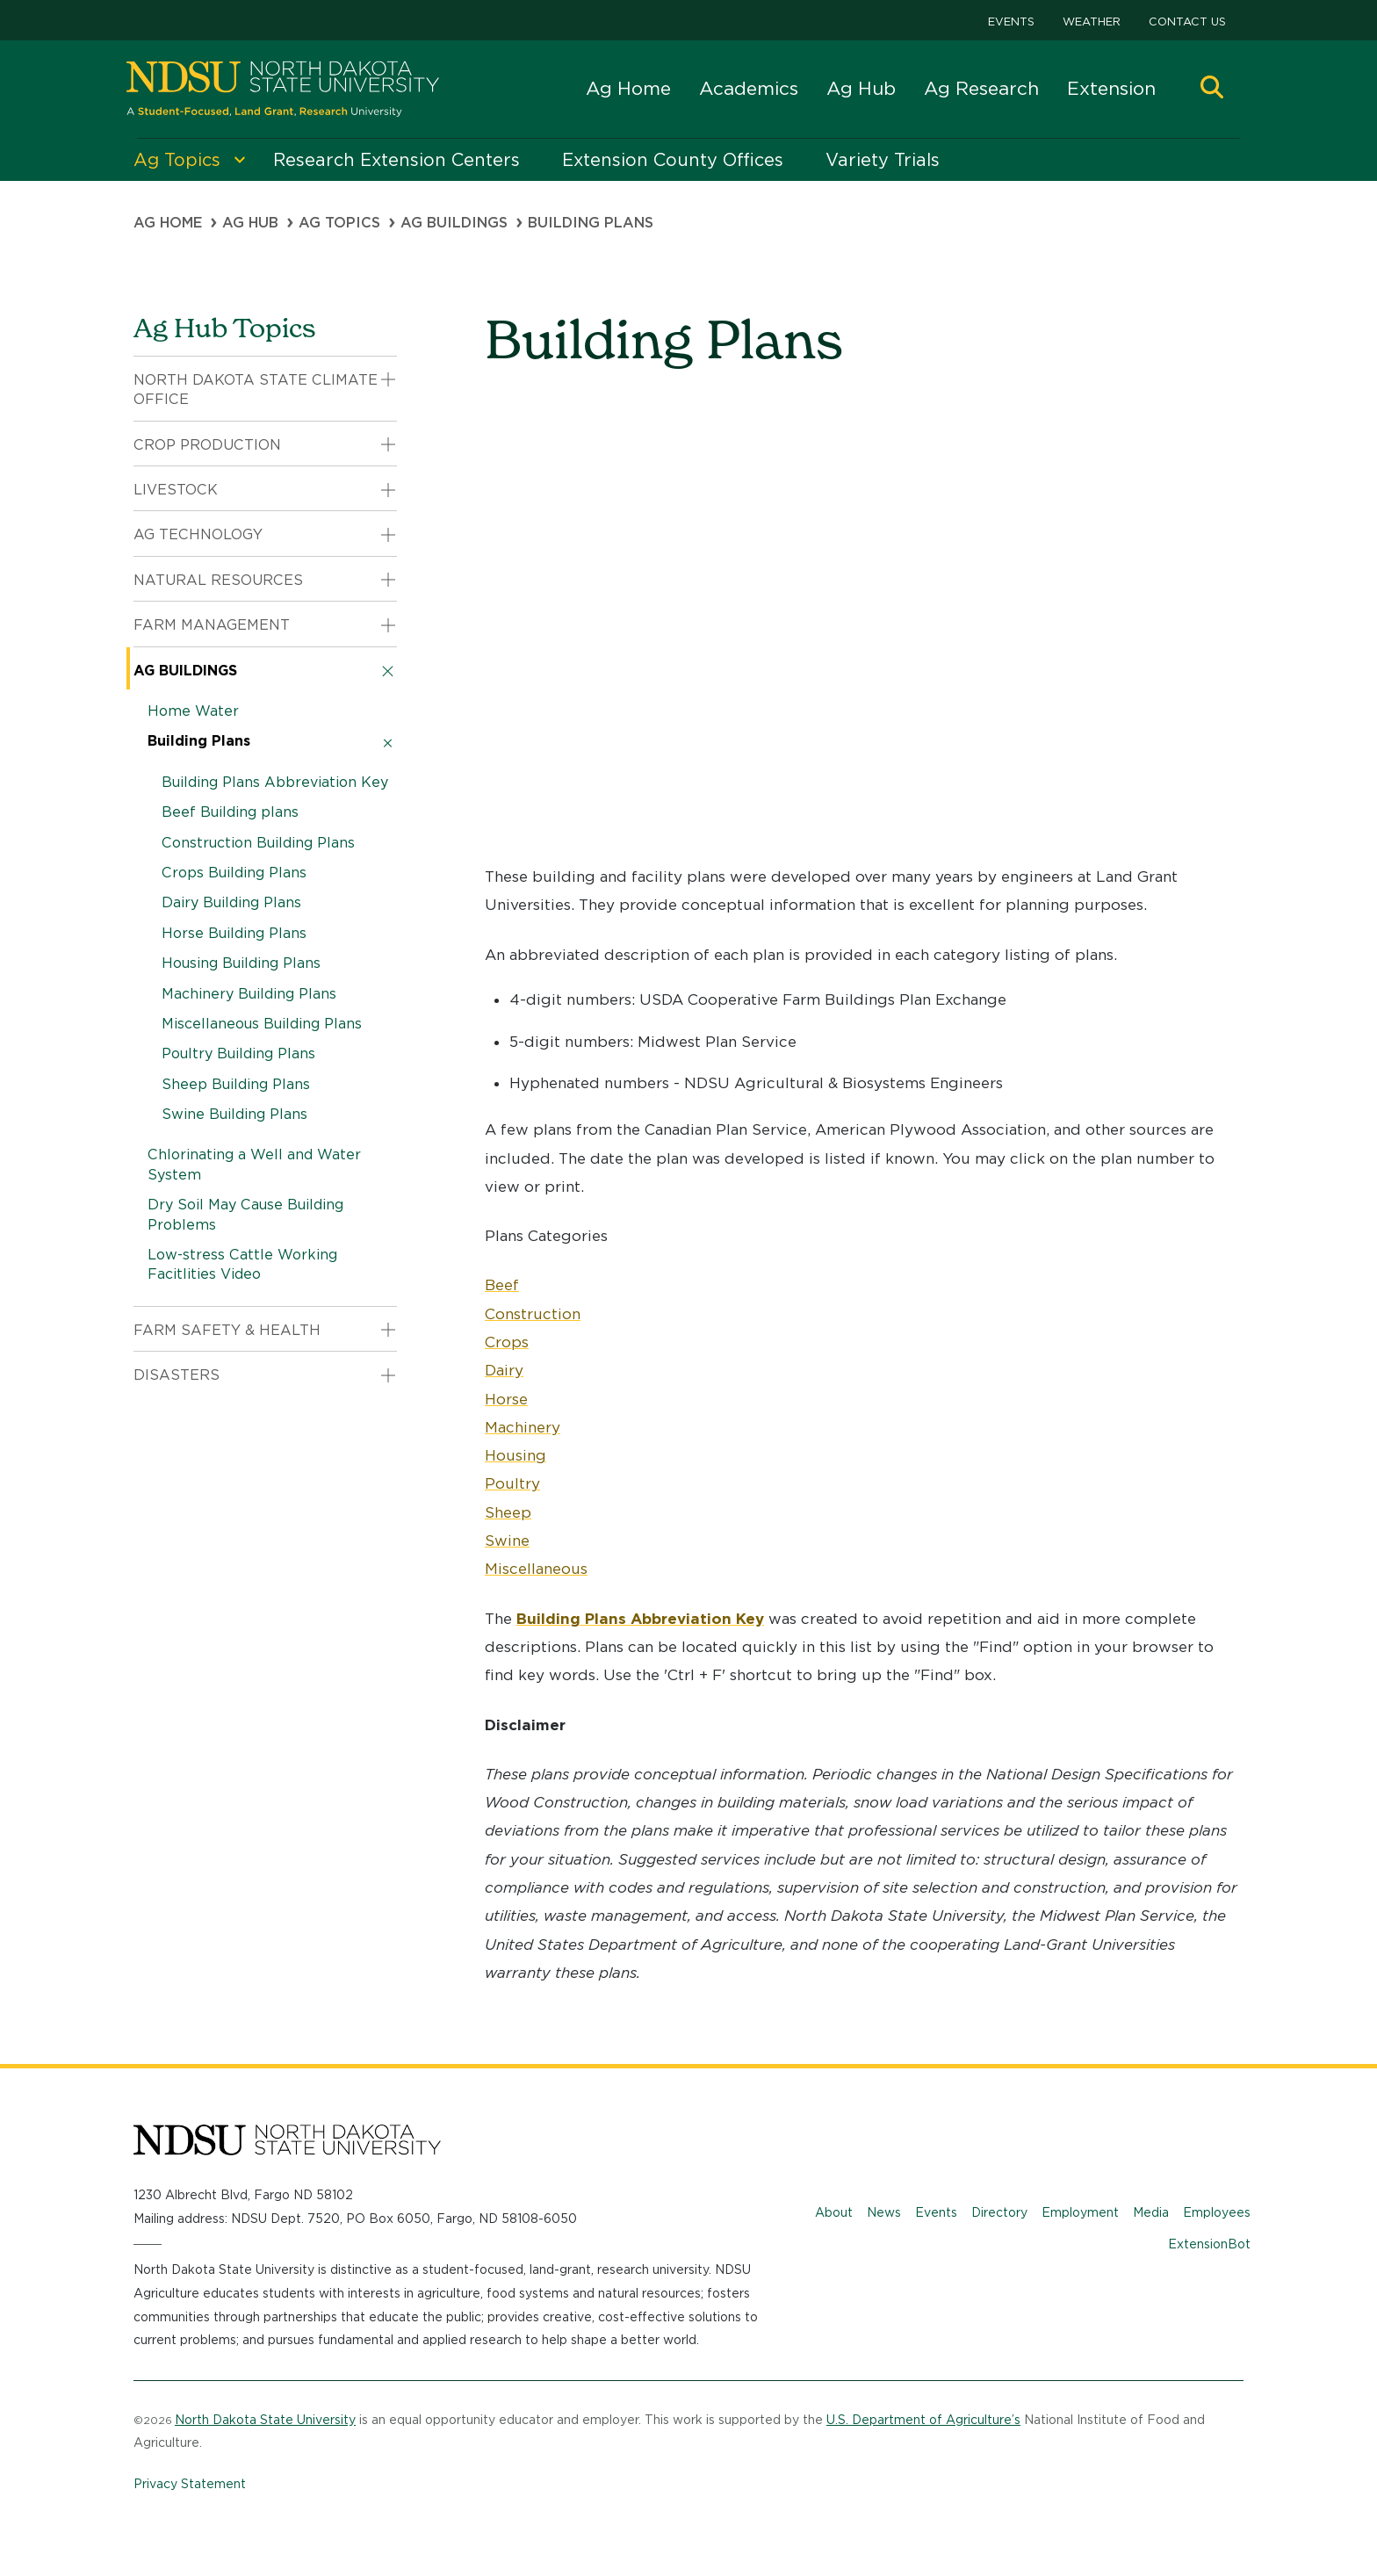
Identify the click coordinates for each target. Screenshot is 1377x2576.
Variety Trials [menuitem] (882, 159)
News (884, 2212)
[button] (1211, 89)
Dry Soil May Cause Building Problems (245, 1214)
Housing (515, 1455)
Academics (748, 88)
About (834, 2212)
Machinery (522, 1427)
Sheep (508, 1512)
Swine (507, 1540)
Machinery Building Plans (249, 993)
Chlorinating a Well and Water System (254, 1164)
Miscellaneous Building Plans (262, 1023)
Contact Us (1187, 21)
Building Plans (199, 740)
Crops (507, 1342)
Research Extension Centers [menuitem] (396, 159)
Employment (1080, 2212)
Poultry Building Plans (238, 1053)
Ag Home (628, 88)
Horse (506, 1399)
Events (1011, 21)
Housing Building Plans (241, 963)
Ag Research (981, 88)
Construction (532, 1314)
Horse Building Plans (234, 933)
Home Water (193, 711)
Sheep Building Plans (236, 1084)
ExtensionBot (1209, 2244)
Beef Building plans (230, 812)
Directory (999, 2212)
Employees (1217, 2212)
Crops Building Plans (234, 872)
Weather (1092, 21)
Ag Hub (861, 88)
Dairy (504, 1370)
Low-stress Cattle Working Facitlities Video (242, 1264)
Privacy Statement (189, 2484)
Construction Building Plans (258, 842)
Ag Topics (339, 222)
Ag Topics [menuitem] (176, 159)
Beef (502, 1285)
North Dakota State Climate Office (255, 390)
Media (1151, 2212)
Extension (1111, 88)
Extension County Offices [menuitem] (672, 159)
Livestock (175, 489)
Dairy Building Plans (231, 902)
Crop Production (207, 445)
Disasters (176, 1375)
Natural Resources (218, 580)
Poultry (512, 1483)
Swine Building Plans (234, 1114)
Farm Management (211, 625)
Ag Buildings (454, 222)
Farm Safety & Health (227, 1330)
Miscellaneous (536, 1568)
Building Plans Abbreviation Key (275, 782)
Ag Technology (198, 534)
